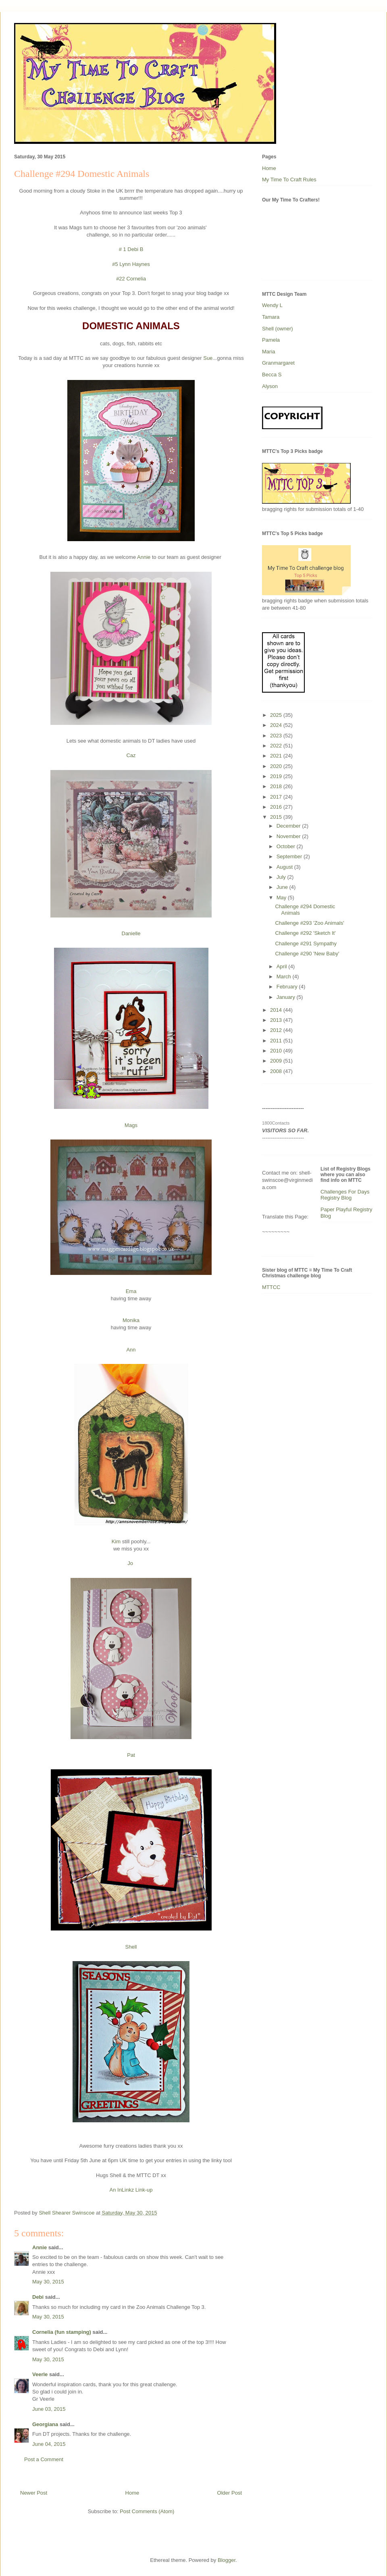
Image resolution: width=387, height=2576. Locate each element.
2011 (276, 1041)
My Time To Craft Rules (289, 179)
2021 (276, 756)
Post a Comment (43, 2459)
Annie (143, 557)
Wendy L (272, 305)
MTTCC (271, 1287)
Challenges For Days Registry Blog (344, 1195)
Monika (131, 1320)
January (287, 997)
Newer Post (33, 2493)
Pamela (271, 340)
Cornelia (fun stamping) (61, 2332)
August (285, 867)
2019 (276, 776)
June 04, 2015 (48, 2444)
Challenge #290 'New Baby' (307, 954)
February (288, 987)
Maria (268, 352)
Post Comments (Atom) (147, 2511)
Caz (130, 755)
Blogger (226, 2560)
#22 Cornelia (131, 279)
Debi (38, 2297)
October (287, 846)
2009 (276, 1061)
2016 (276, 807)
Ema (131, 1291)
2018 (276, 786)
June (283, 887)
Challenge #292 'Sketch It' (305, 933)
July (282, 877)
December (289, 826)
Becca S (271, 375)
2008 (276, 1071)
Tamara (270, 317)
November (289, 836)
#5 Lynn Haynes (131, 264)
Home (132, 2493)
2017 (276, 797)
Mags (131, 1125)
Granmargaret (278, 363)
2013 (276, 1020)
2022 (276, 746)
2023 (276, 736)
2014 (276, 1010)
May (282, 898)
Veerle (40, 2374)
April (283, 966)
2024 (276, 725)
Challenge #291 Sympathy (306, 943)
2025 (276, 715)
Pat (131, 1755)
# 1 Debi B (131, 249)
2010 (276, 1051)
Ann (130, 1350)
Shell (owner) (277, 329)
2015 (276, 817)
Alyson (270, 386)
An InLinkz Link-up (131, 2190)
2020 (276, 766)
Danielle (131, 933)
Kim (116, 1541)
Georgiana (45, 2424)
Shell (131, 1947)
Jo (130, 1563)
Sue (207, 358)
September (290, 856)
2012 (276, 1030)
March (285, 977)
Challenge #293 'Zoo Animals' (309, 923)
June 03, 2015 (48, 2409)
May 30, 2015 (48, 2282)
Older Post (229, 2493)
